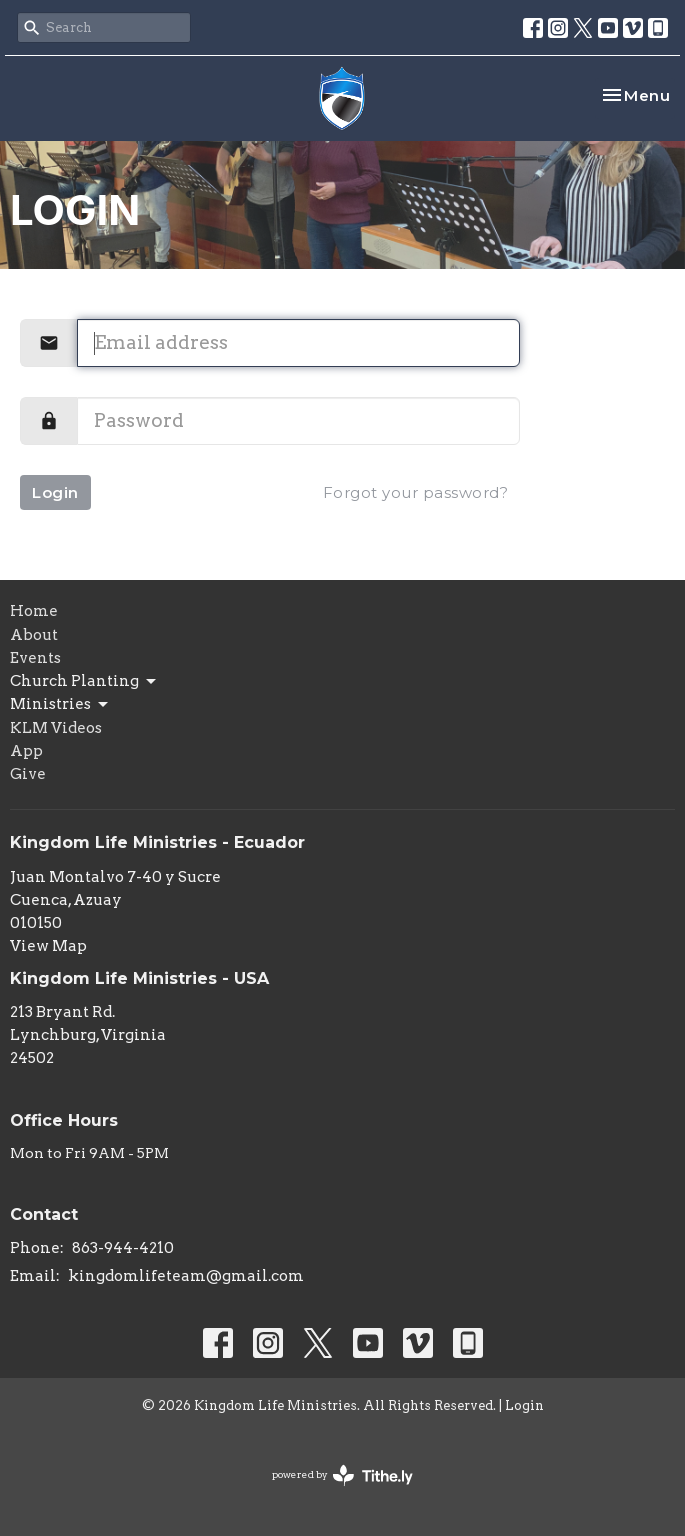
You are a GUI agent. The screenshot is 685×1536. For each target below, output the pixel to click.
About (34, 635)
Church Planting (84, 682)
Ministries (60, 705)
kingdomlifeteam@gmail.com (186, 1276)
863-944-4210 (123, 1248)
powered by (342, 1475)
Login (55, 492)
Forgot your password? (416, 492)
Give (28, 774)
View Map (48, 946)
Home (34, 611)
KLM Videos (56, 728)
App (26, 751)
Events (35, 658)
